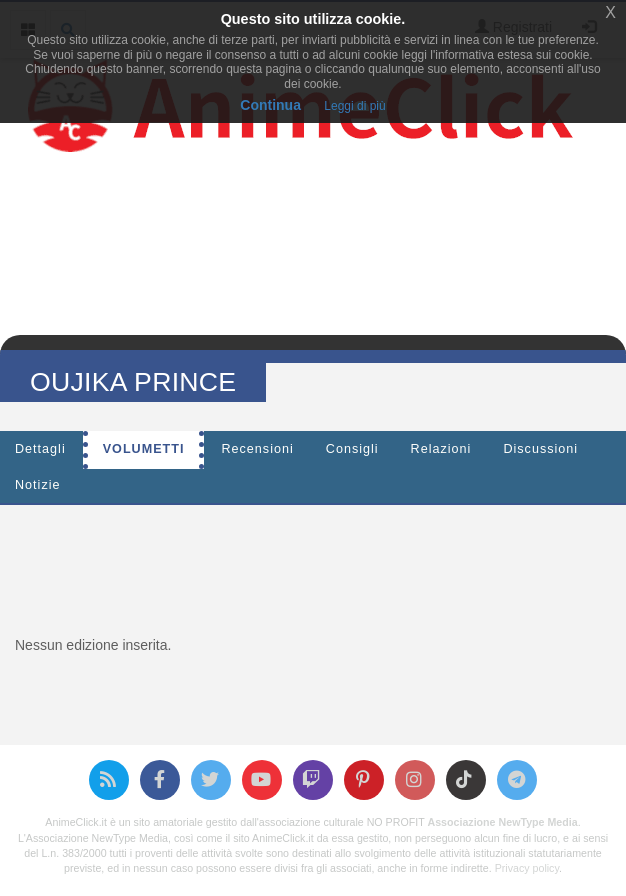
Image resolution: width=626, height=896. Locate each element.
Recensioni (257, 449)
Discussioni (540, 449)
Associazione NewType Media (502, 822)
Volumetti (144, 449)
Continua (270, 105)
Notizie (38, 485)
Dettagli (40, 449)
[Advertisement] (313, 565)
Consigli (352, 449)
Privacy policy (527, 868)
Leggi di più (354, 106)
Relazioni (441, 449)
